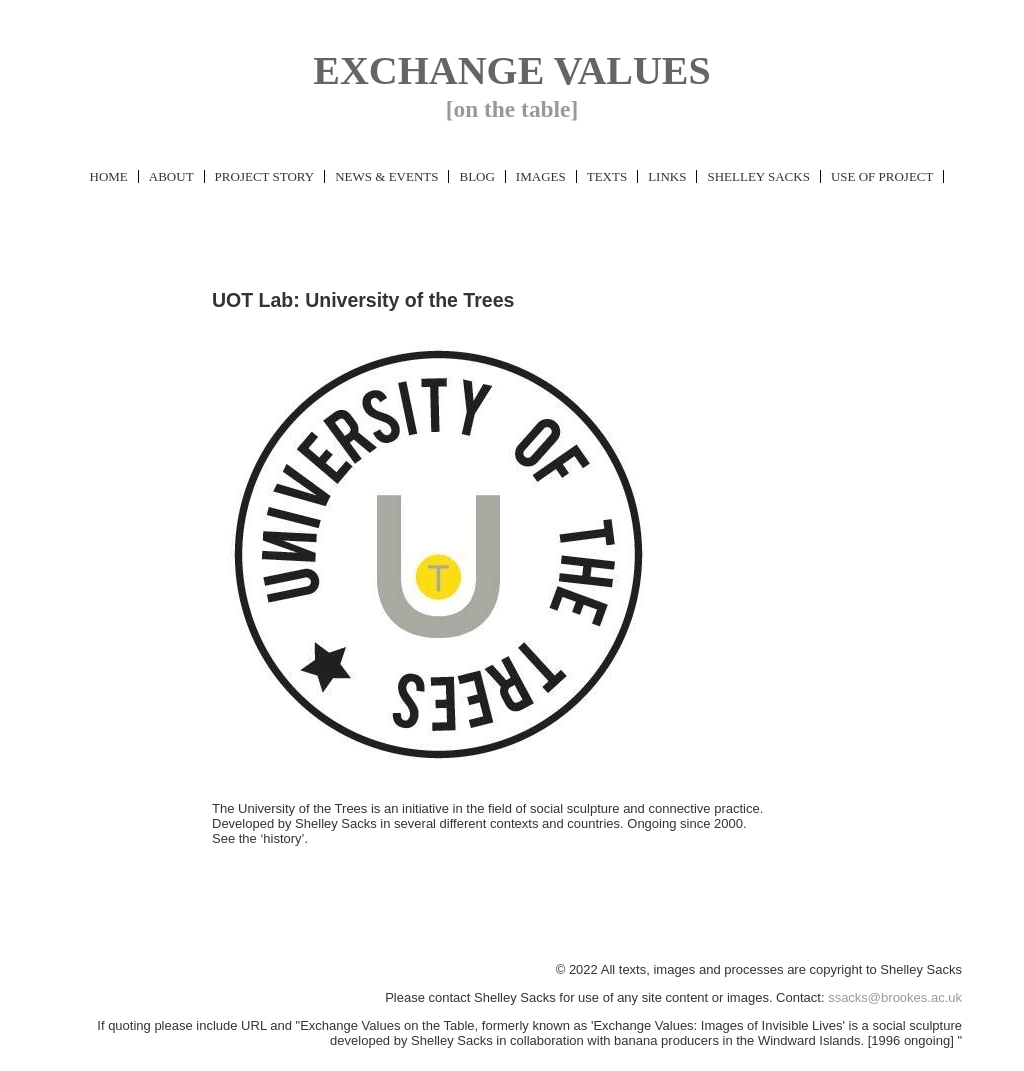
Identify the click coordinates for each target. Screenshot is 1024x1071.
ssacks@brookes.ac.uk (895, 997)
